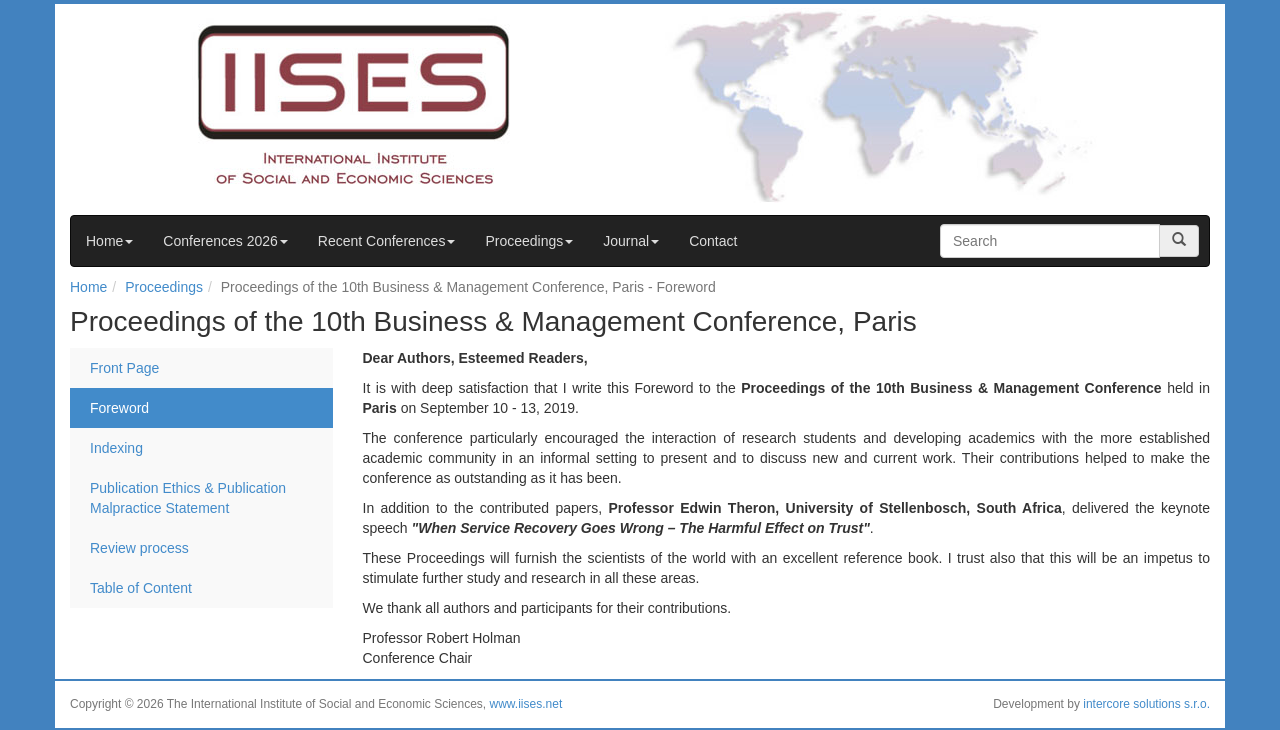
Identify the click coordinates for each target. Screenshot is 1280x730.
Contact (713, 241)
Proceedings (529, 241)
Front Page (124, 368)
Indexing (116, 448)
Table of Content (141, 588)
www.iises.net (526, 704)
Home (109, 241)
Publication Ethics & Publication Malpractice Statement (188, 498)
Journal (631, 241)
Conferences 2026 (225, 241)
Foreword (119, 408)
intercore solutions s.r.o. (1146, 704)
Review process (139, 548)
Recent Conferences (387, 241)
